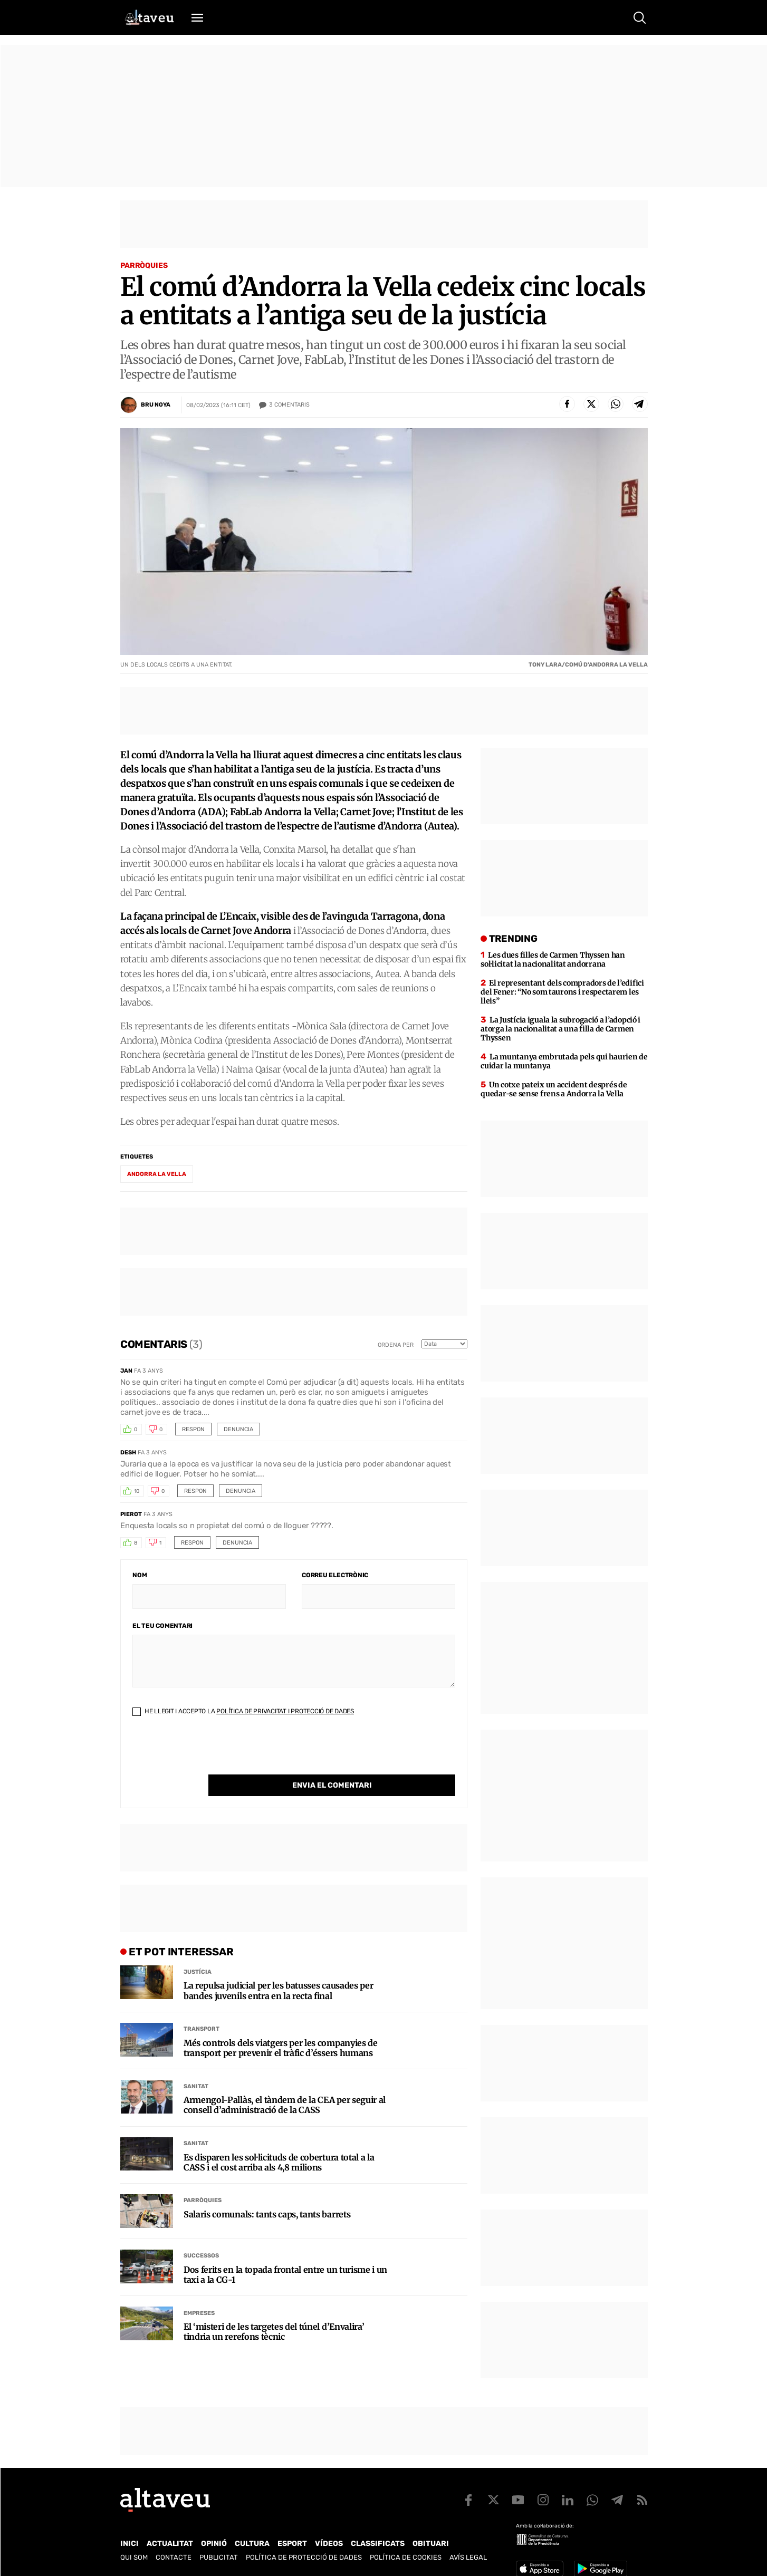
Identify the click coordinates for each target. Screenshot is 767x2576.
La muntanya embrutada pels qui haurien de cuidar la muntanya (564, 1061)
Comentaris (289, 405)
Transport (201, 2007)
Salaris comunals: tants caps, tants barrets (267, 2193)
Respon (193, 1429)
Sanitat (196, 2064)
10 (136, 1491)
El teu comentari (162, 1625)
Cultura (252, 2543)
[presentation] (212, 1753)
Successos (201, 2234)
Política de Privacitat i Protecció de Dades (285, 1711)
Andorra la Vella (156, 1174)
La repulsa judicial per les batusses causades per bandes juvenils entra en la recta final (278, 1969)
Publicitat (218, 2557)
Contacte (173, 2557)
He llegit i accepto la (243, 1711)
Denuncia (238, 1429)
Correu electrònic (335, 1575)
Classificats (378, 2543)
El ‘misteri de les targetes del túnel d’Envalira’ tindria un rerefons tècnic (274, 2310)
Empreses (199, 2291)
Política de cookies (406, 2557)
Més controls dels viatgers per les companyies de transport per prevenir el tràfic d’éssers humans (281, 2027)
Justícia (198, 1950)
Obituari (431, 2543)
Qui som (134, 2557)
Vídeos (329, 2543)
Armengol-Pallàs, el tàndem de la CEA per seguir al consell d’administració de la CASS (285, 2083)
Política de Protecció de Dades (304, 2557)
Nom (139, 1575)
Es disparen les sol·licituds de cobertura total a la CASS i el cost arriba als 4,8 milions (279, 2141)
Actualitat (170, 2543)
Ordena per (396, 1345)
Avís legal (468, 2557)
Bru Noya (155, 404)
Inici (129, 2543)
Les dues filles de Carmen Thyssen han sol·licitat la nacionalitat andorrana (553, 959)
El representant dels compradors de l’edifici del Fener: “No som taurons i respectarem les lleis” (562, 992)
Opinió (214, 2543)
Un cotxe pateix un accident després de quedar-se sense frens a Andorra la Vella (554, 1089)
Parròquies (144, 265)
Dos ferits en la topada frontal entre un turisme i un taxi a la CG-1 (285, 2253)
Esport (292, 2543)
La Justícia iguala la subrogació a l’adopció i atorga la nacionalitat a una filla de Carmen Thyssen (560, 1029)
